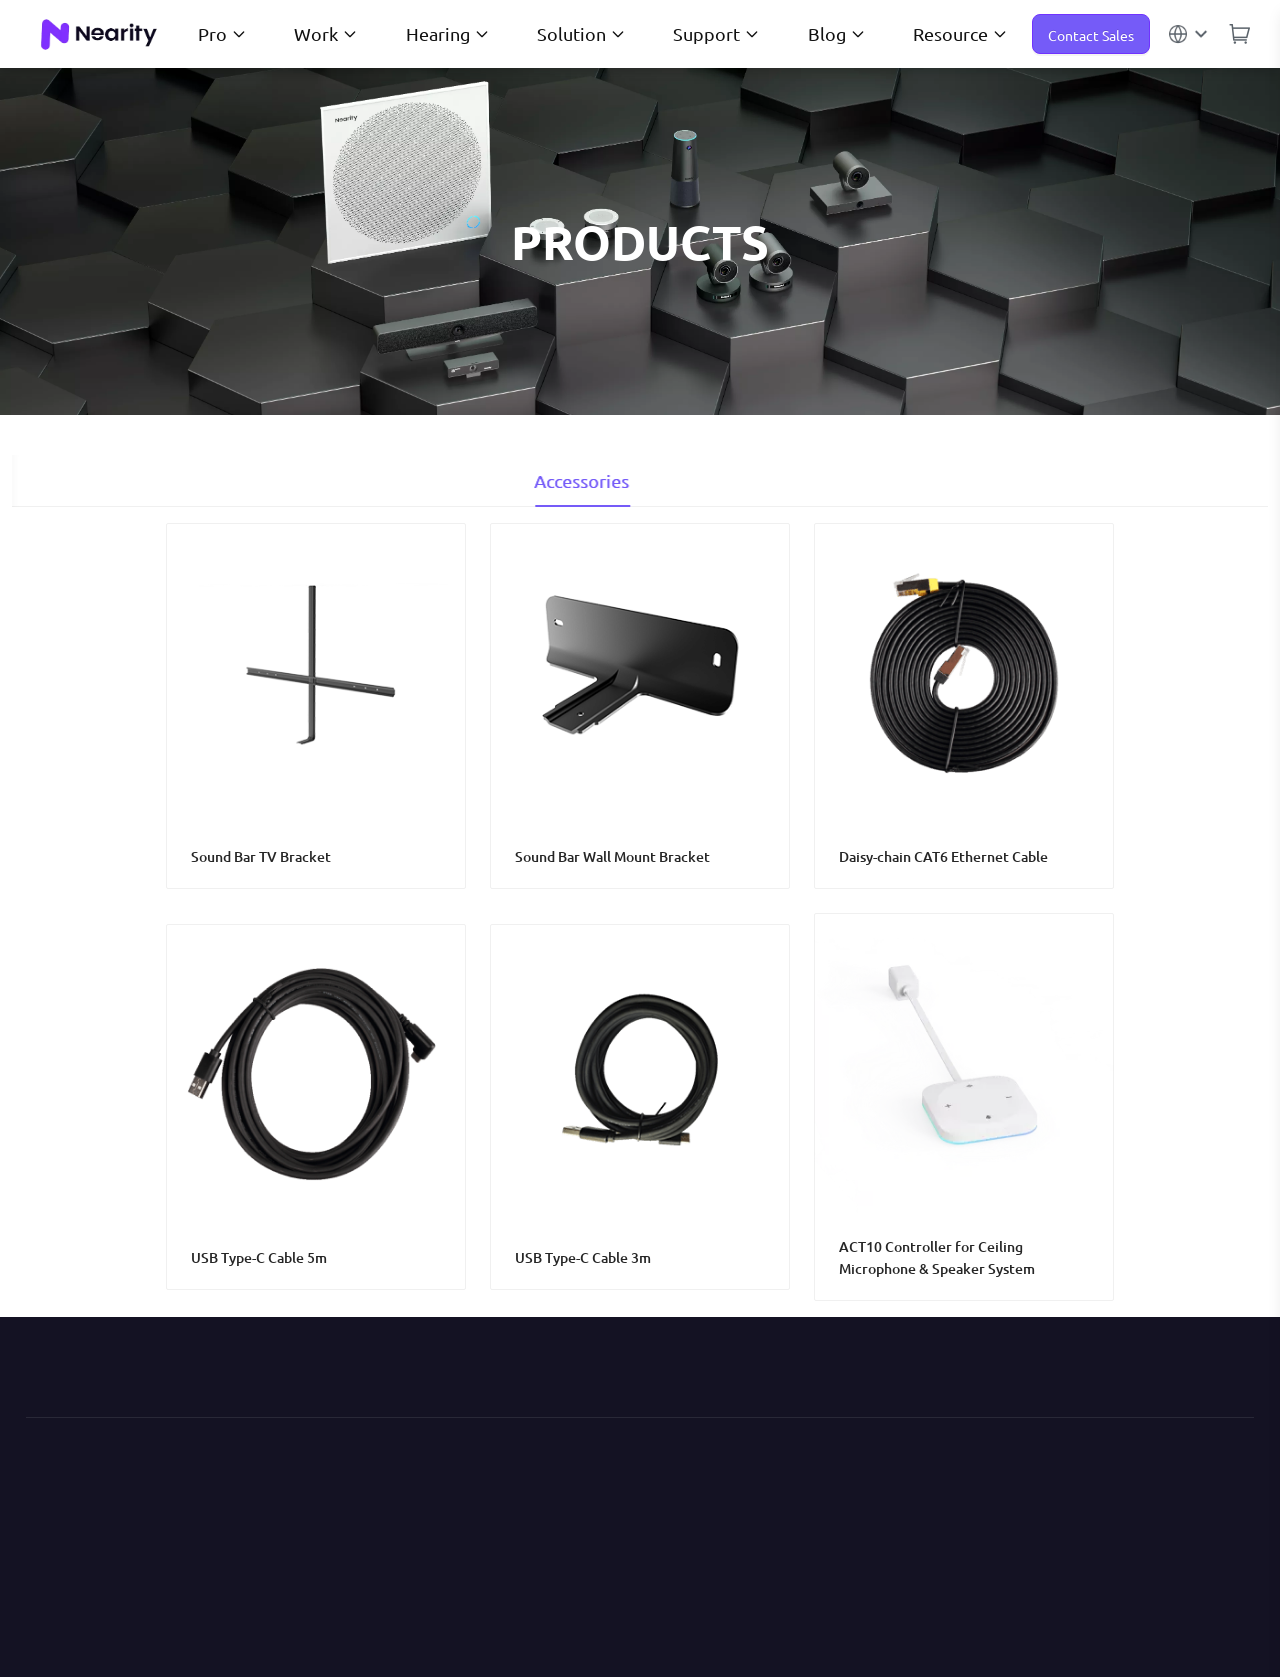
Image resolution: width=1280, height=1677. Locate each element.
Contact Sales (1091, 35)
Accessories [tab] (640, 480)
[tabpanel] (640, 912)
